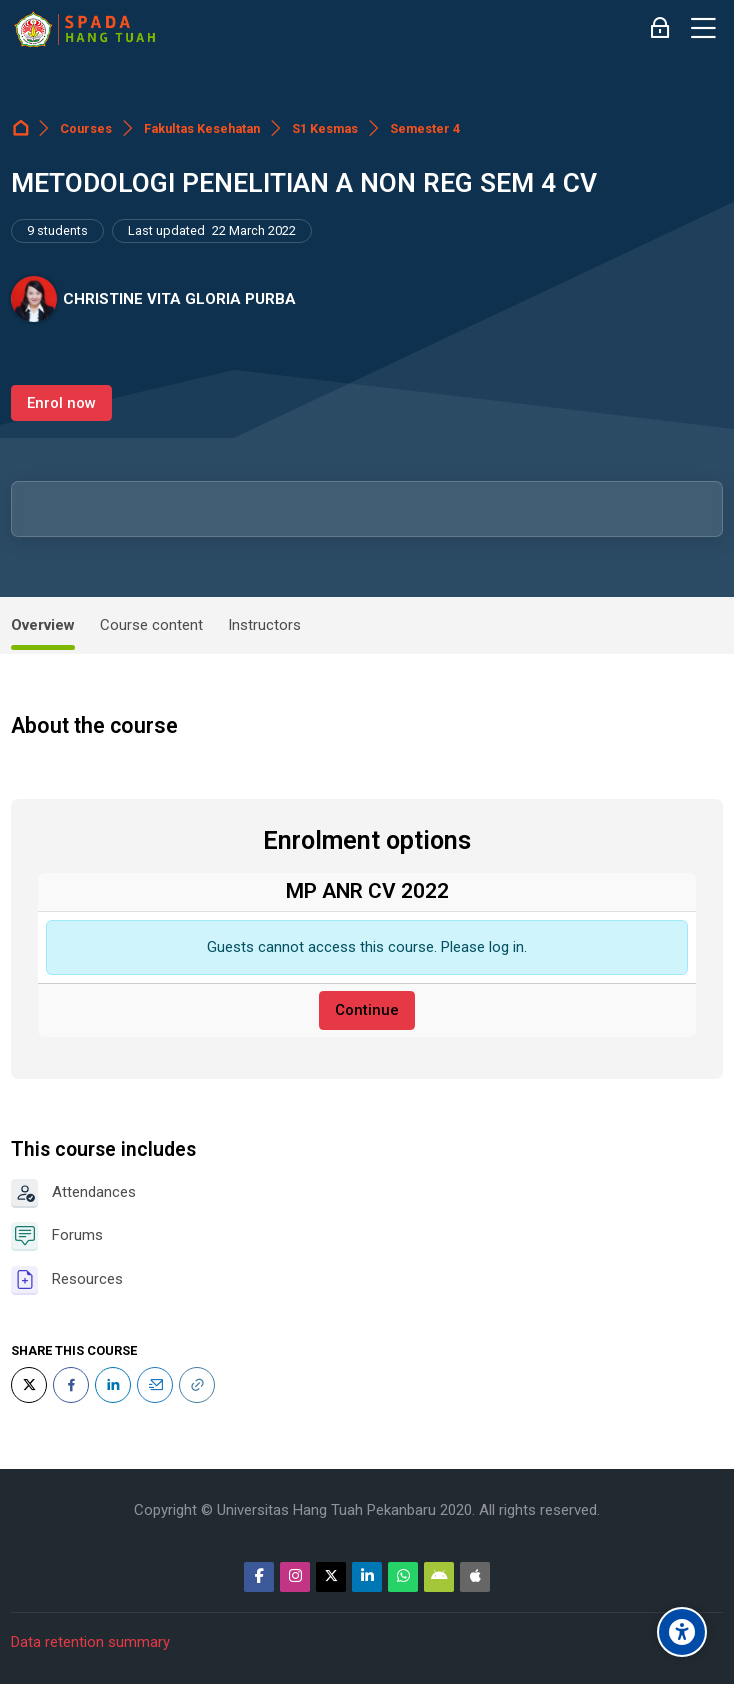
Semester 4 (425, 128)
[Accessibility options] (682, 1632)
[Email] (155, 1385)
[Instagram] (295, 1577)
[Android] (439, 1577)
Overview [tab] (43, 625)
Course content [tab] (151, 625)
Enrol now (61, 403)
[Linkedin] (367, 1577)
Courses (86, 128)
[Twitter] (29, 1385)
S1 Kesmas (325, 128)
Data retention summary (90, 1642)
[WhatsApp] (403, 1577)
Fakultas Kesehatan (202, 128)
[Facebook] (71, 1385)
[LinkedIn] (113, 1385)
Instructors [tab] (264, 625)
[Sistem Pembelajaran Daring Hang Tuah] (84, 29)
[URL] (197, 1385)
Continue (367, 1010)
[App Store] (475, 1577)
